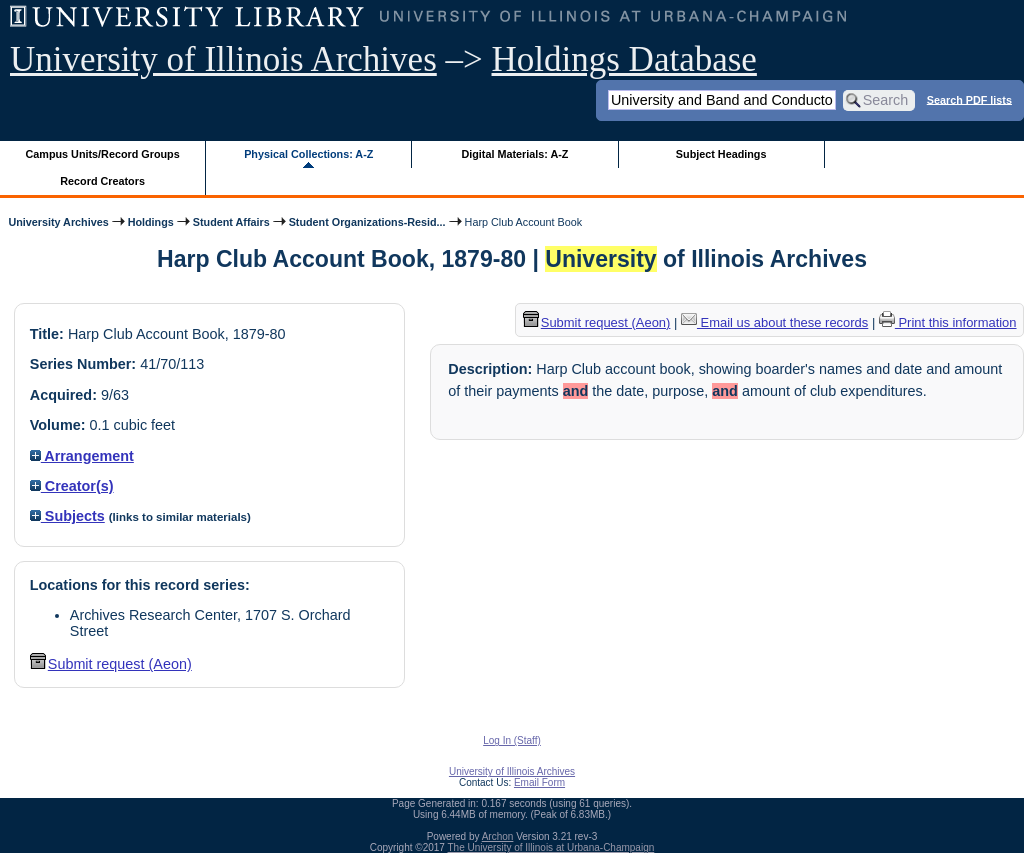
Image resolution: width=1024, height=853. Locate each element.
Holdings (151, 222)
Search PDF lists (969, 99)
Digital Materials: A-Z (514, 154)
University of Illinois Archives (223, 59)
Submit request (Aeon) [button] (111, 664)
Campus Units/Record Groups (103, 154)
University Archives (58, 222)
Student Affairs (231, 222)
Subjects (67, 516)
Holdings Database (624, 59)
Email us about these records (774, 322)
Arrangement (82, 456)
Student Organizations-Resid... (367, 222)
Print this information (948, 322)
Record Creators (102, 181)
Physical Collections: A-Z (308, 154)
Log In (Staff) (512, 740)
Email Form (539, 782)
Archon (498, 836)
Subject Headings (721, 154)
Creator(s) (72, 486)
